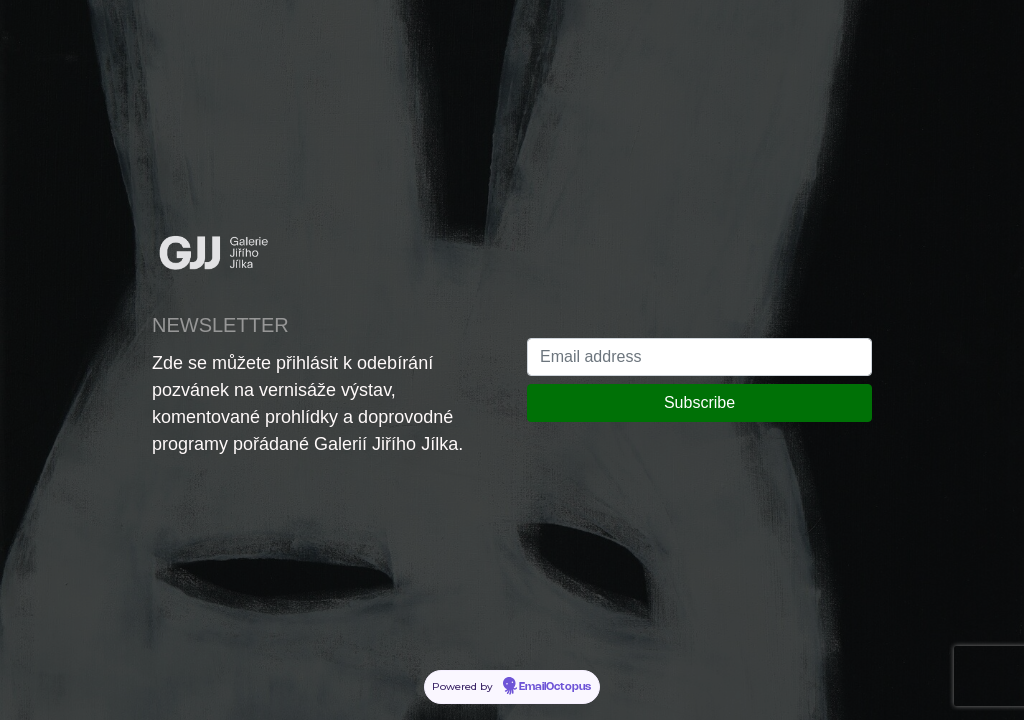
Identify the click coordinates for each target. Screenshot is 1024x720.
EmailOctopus (555, 687)
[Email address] (699, 357)
